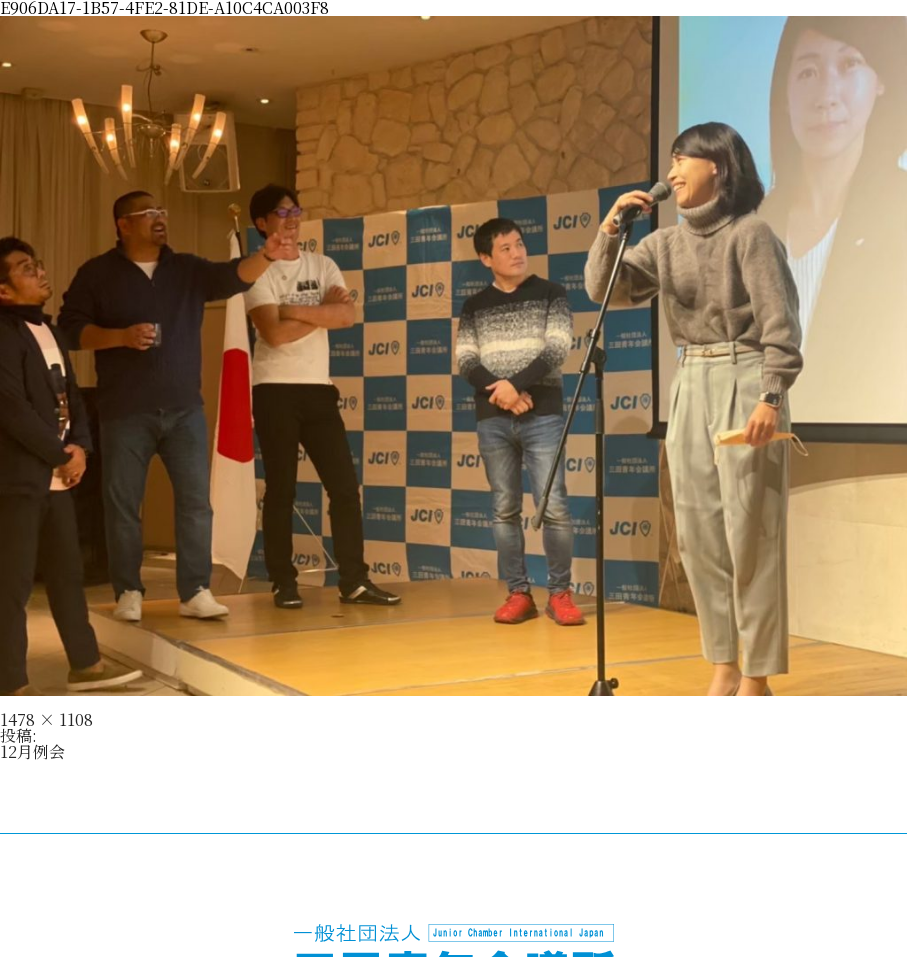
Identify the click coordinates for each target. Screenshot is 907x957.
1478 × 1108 (46, 719)
